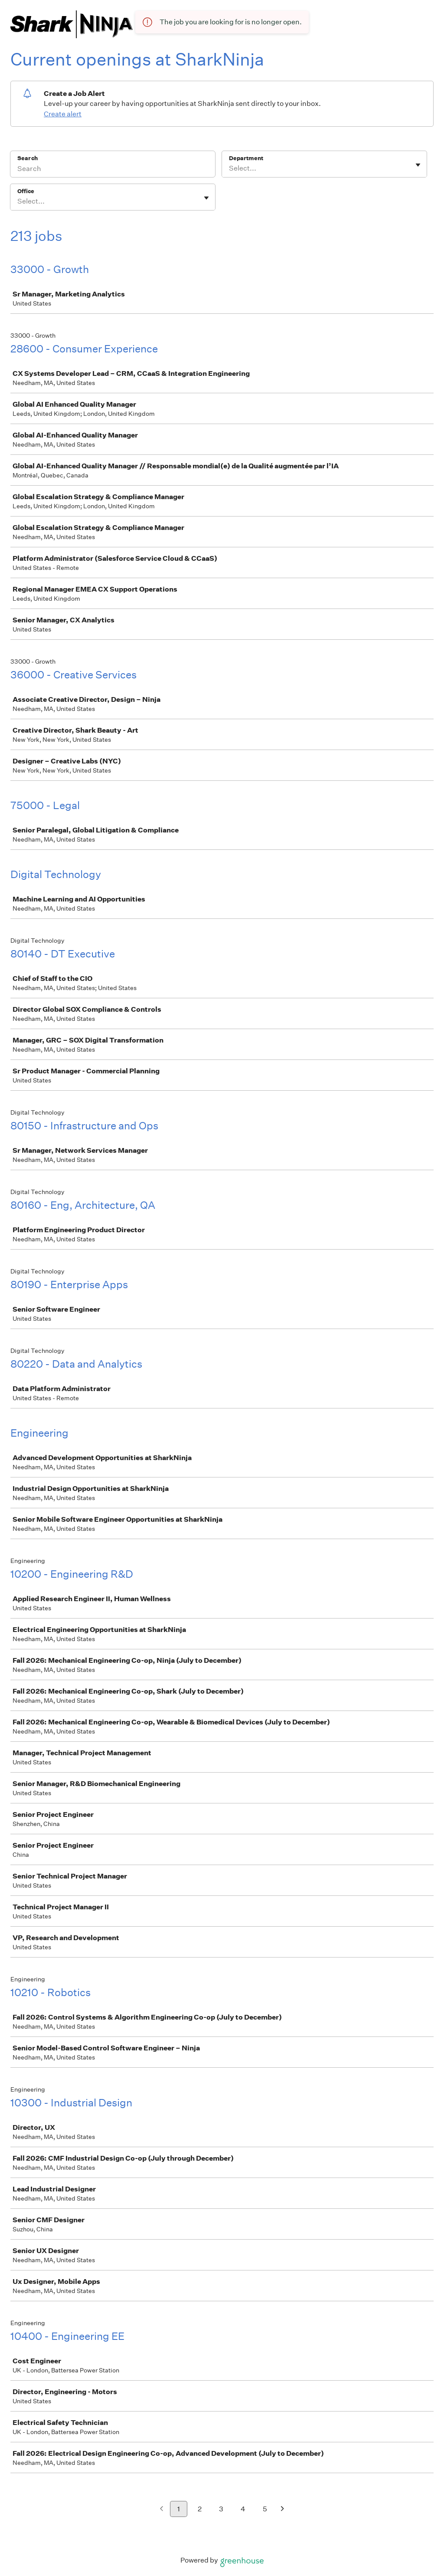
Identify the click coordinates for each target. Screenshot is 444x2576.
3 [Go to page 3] (221, 2509)
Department (246, 158)
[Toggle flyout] (418, 165)
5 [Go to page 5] (265, 2509)
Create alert (63, 114)
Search (27, 158)
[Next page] (282, 2509)
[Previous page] (161, 2509)
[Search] (112, 169)
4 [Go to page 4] (243, 2509)
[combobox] (229, 168)
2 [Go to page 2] (200, 2509)
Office (25, 191)
